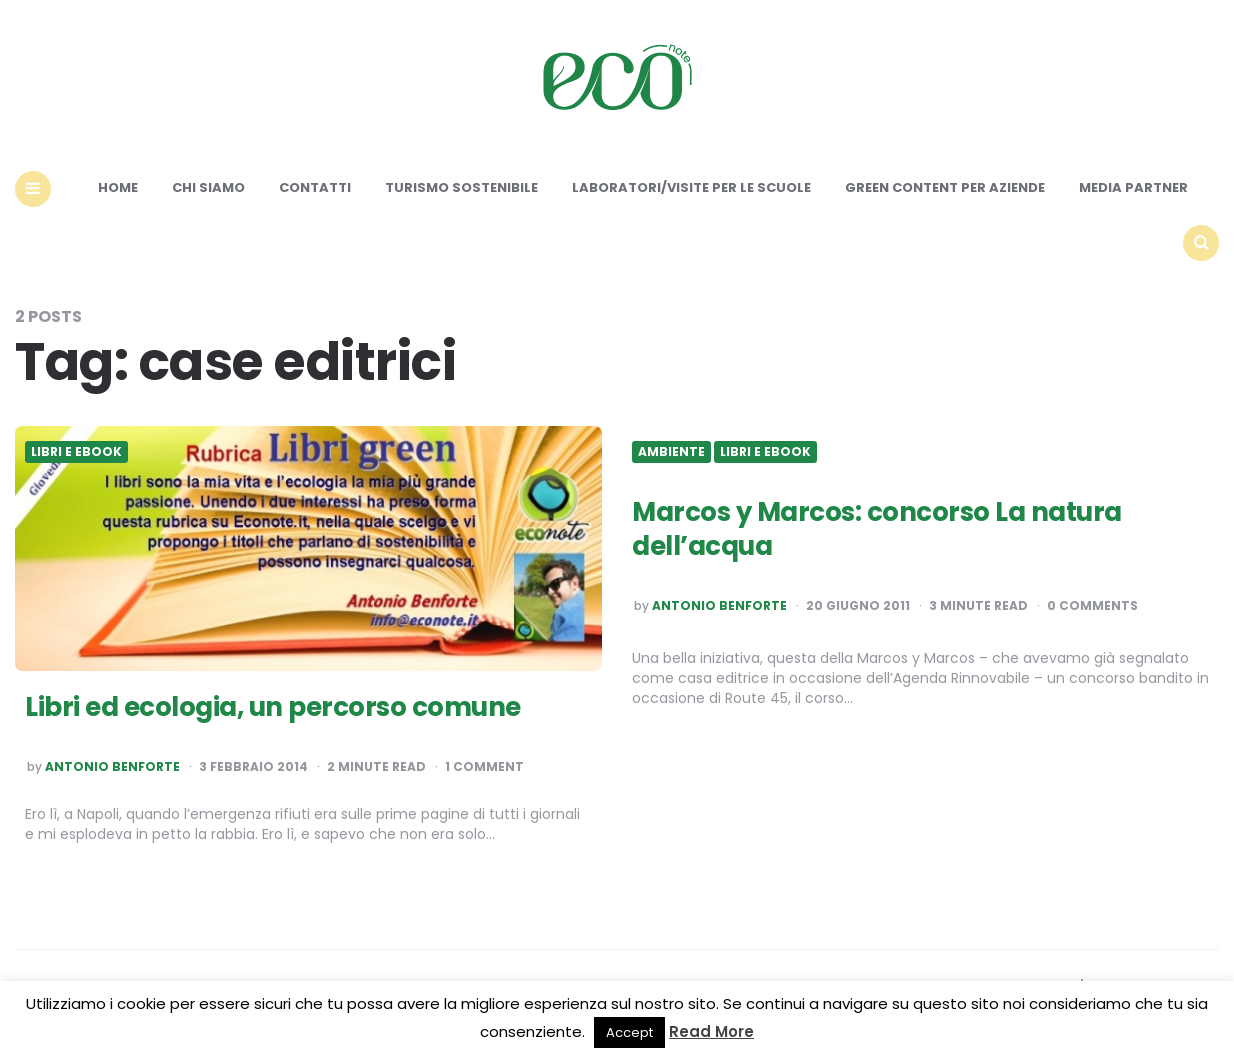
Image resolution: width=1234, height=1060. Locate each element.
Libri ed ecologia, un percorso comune (273, 707)
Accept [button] (629, 1032)
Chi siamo (208, 187)
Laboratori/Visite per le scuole (691, 187)
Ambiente (671, 452)
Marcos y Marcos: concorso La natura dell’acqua (877, 529)
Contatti (315, 187)
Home (118, 187)
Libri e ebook (76, 452)
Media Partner (1133, 187)
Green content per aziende (945, 187)
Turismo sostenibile (461, 187)
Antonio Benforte (112, 767)
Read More (711, 1031)
